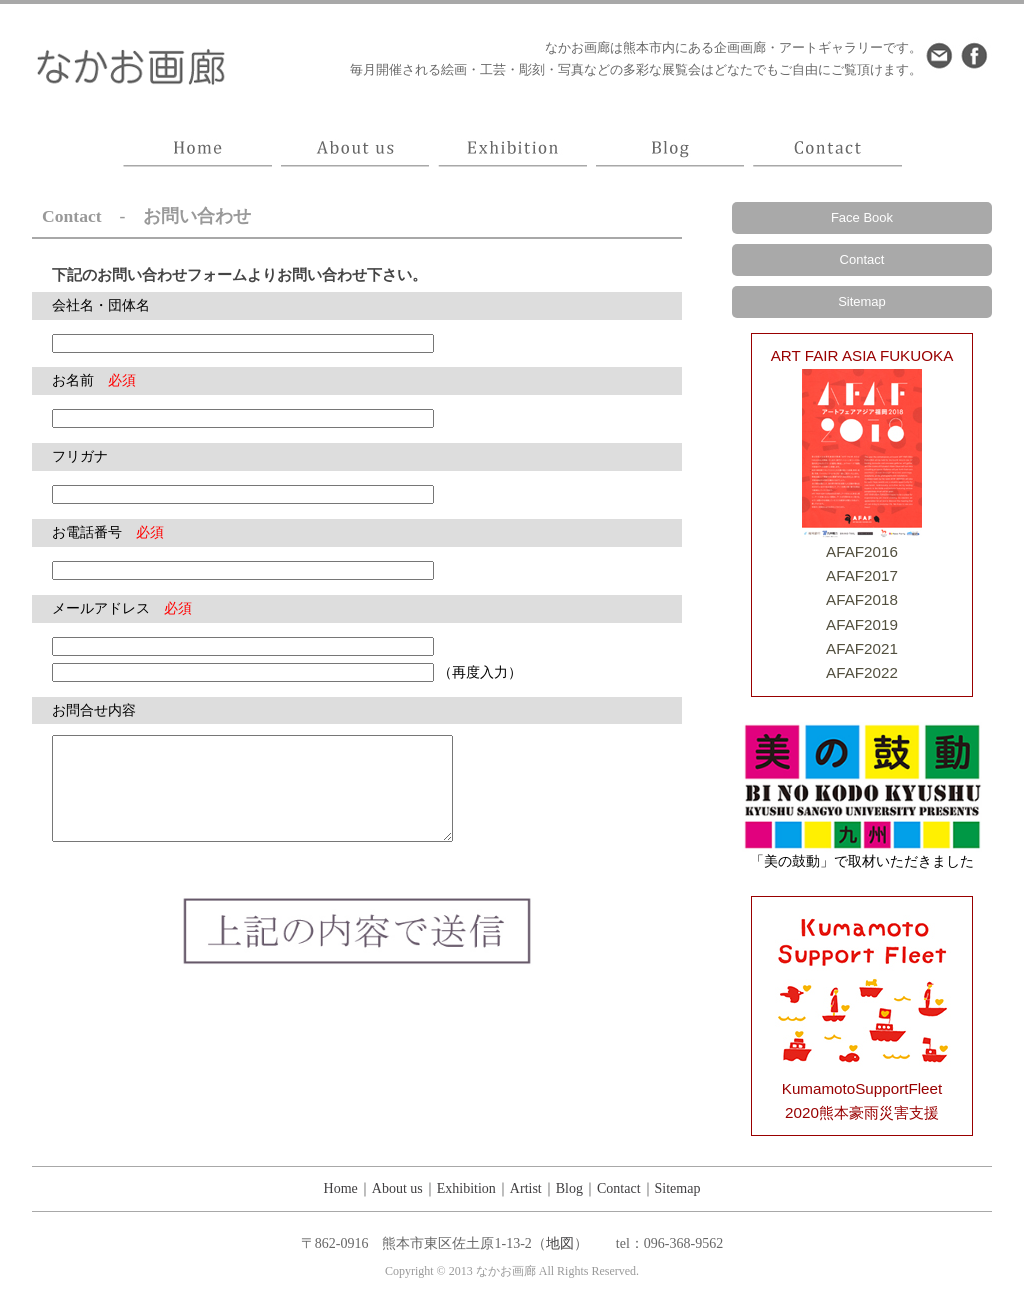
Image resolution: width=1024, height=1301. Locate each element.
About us (397, 1188)
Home (341, 1188)
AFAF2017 (862, 575)
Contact (862, 259)
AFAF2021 (862, 648)
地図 (560, 1243)
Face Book (862, 217)
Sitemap (862, 301)
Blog (569, 1188)
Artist (526, 1188)
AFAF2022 (862, 672)
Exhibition (466, 1188)
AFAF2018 (862, 599)
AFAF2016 (862, 551)
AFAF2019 (862, 624)
